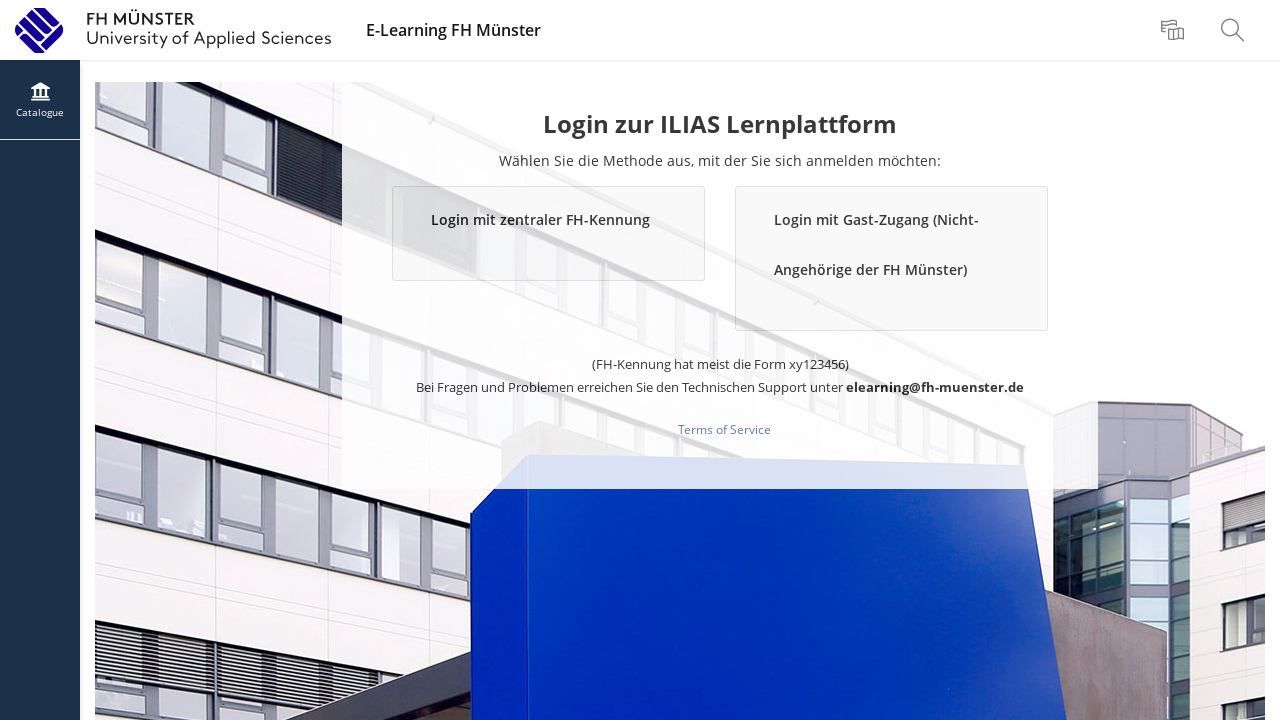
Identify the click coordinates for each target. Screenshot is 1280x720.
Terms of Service (724, 429)
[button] (548, 233)
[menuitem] (1175, 30)
